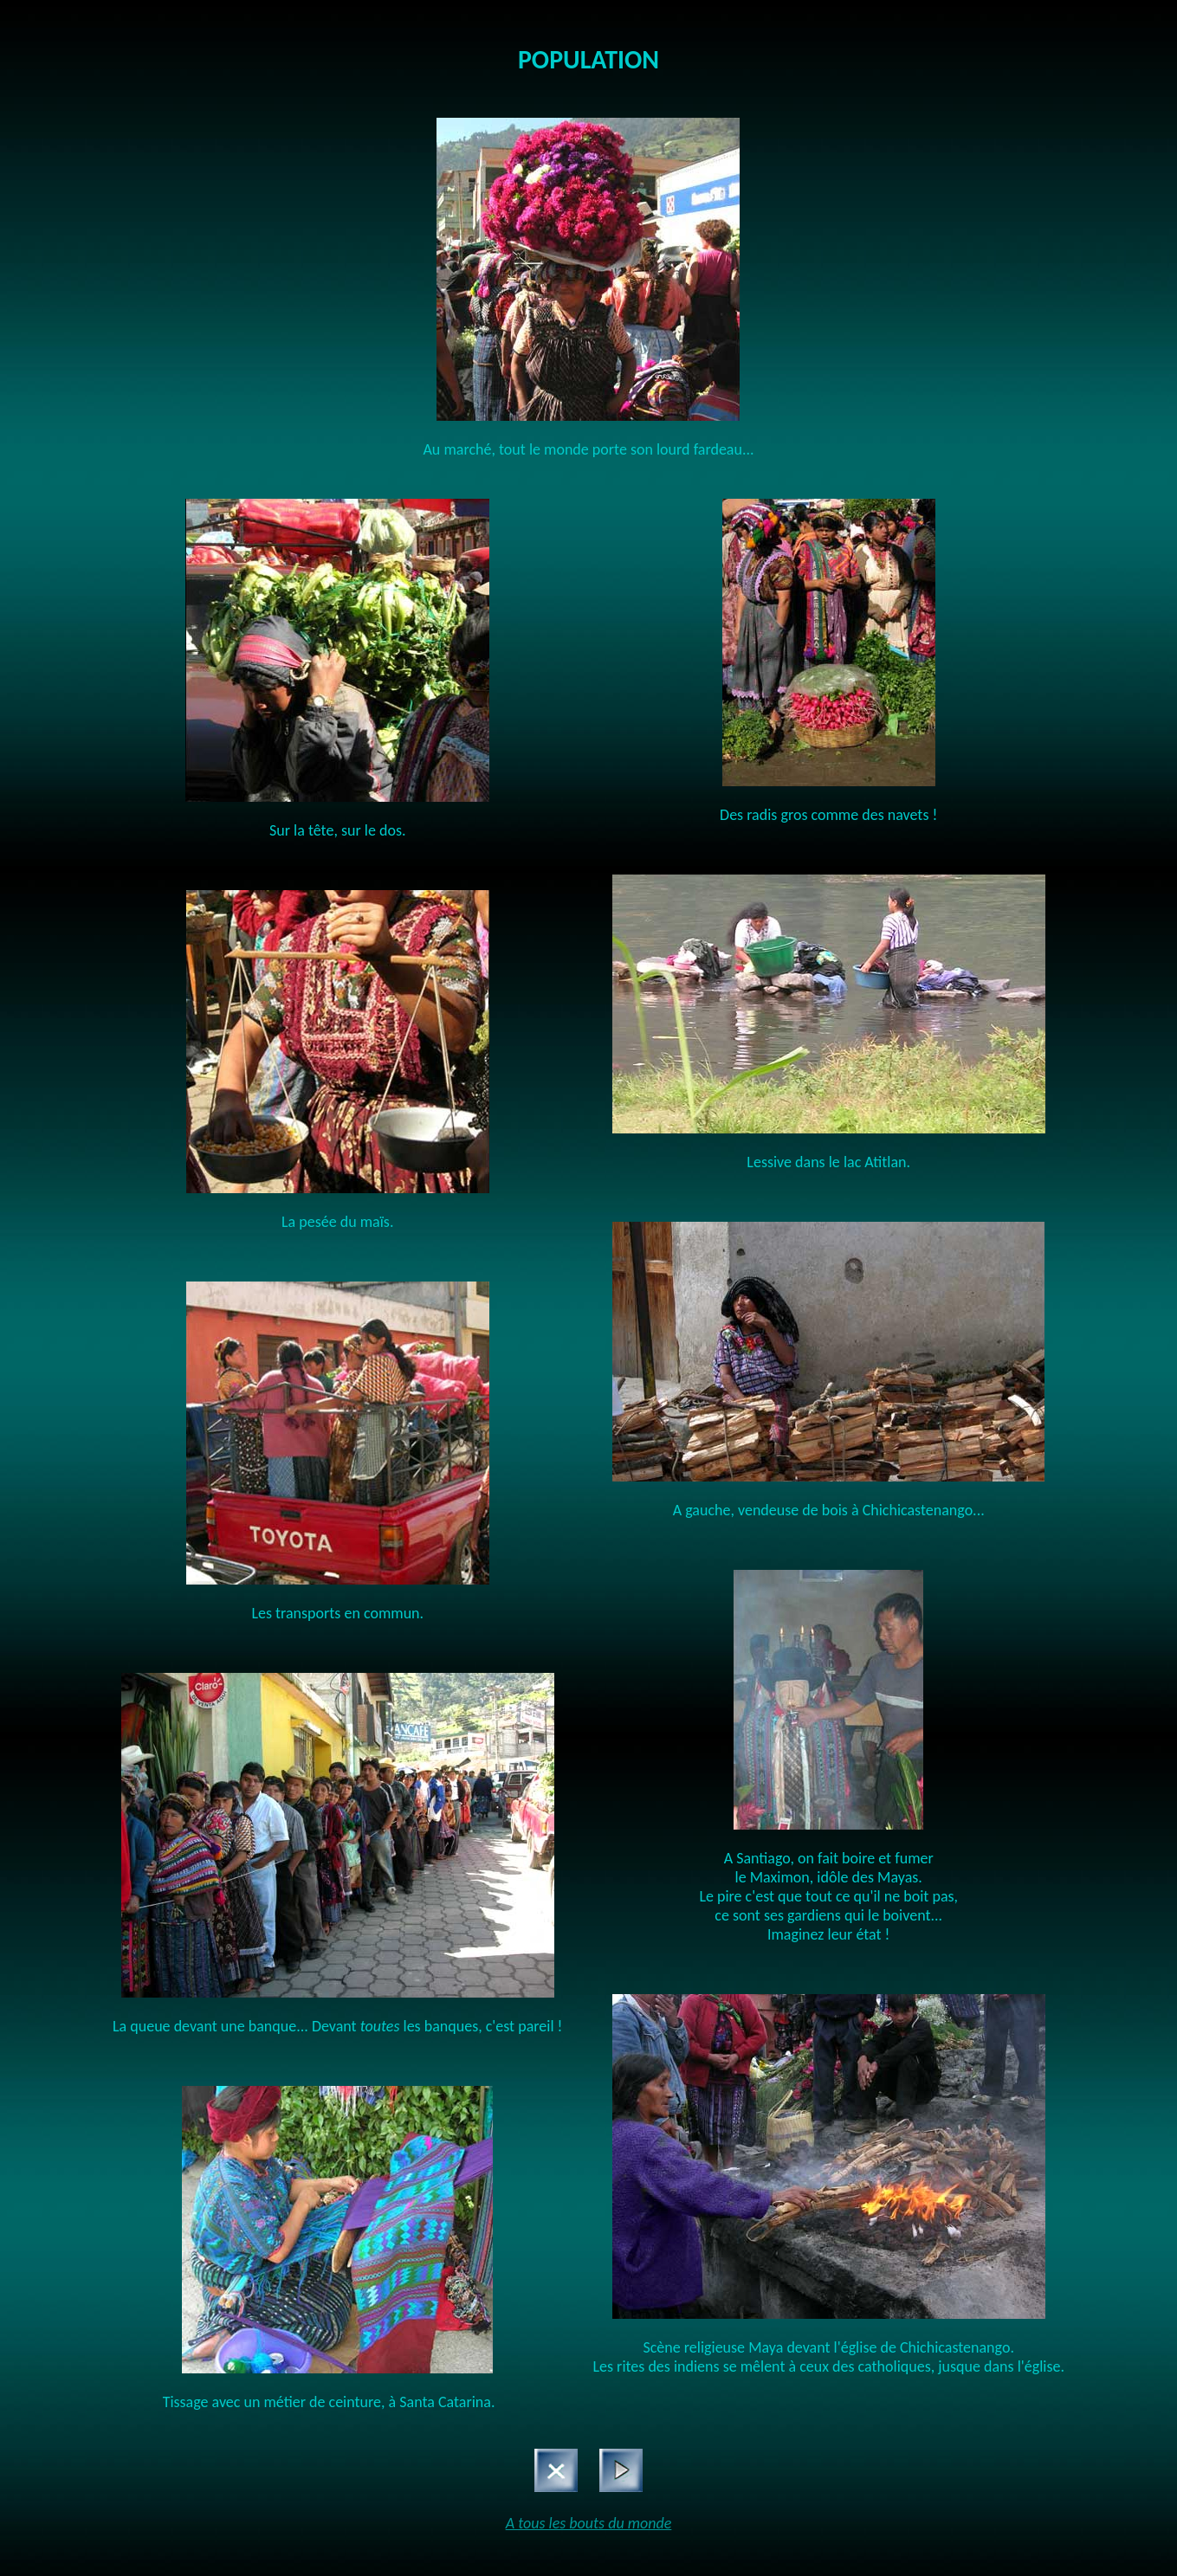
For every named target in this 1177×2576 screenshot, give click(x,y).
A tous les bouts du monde (589, 2523)
